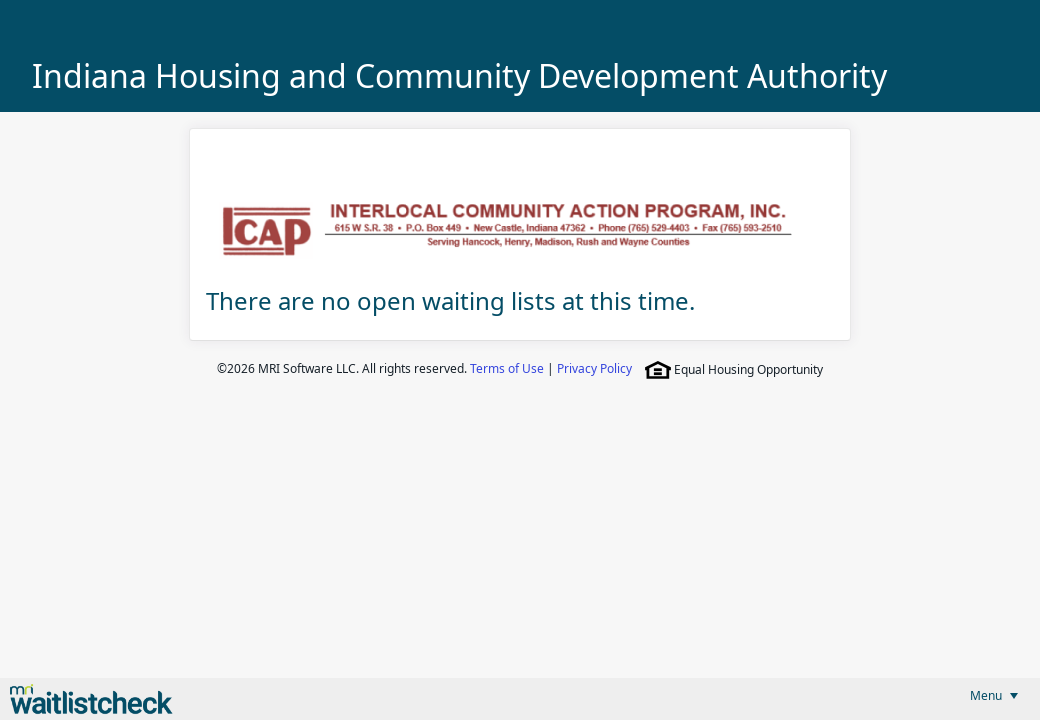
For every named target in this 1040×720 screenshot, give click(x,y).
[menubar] (994, 695)
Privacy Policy (594, 368)
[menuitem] (994, 695)
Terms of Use (507, 368)
